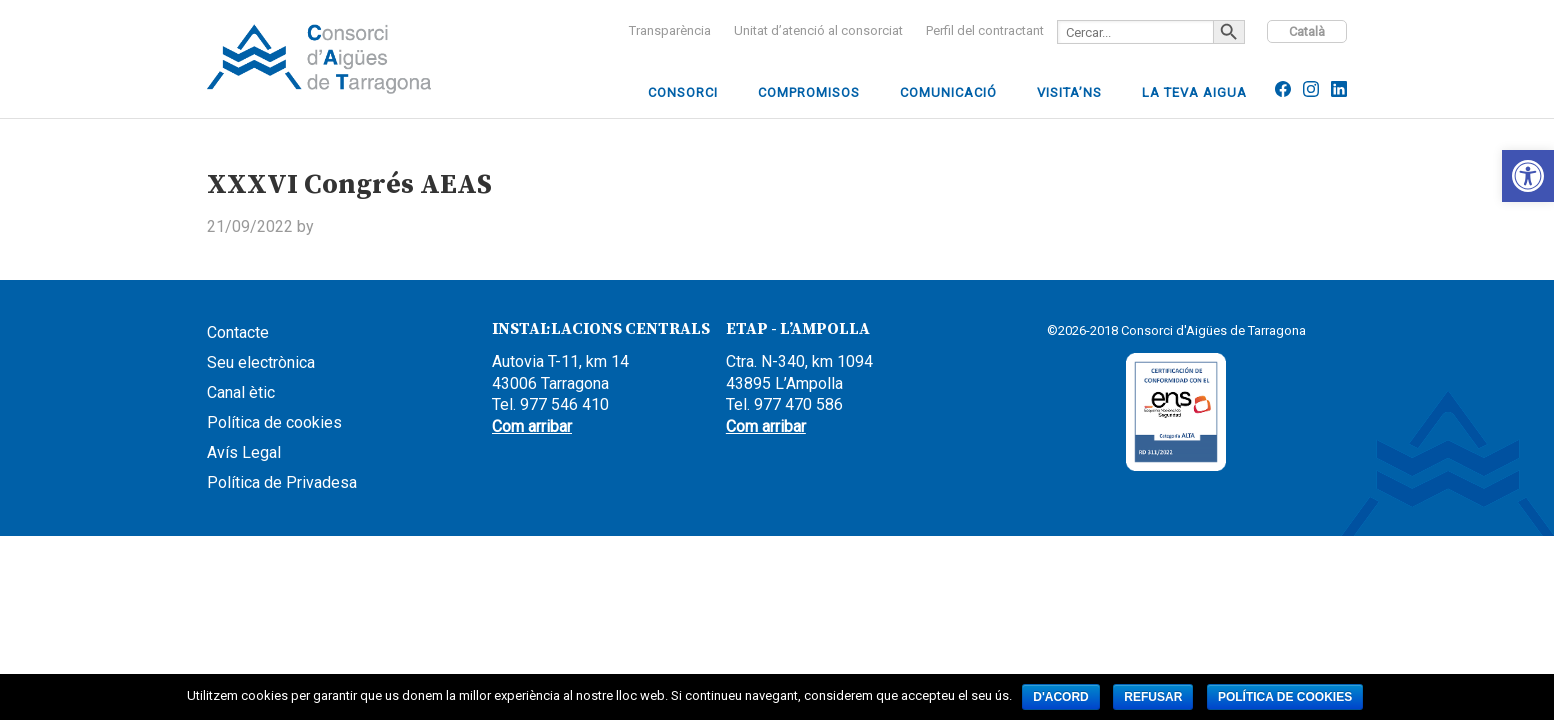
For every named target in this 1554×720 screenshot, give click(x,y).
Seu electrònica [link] (261, 362)
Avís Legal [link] (244, 452)
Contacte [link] (238, 332)
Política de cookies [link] (274, 422)
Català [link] (1307, 31)
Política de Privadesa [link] (282, 482)
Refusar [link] (1153, 697)
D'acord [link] (1061, 697)
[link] (1528, 176)
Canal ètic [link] (241, 392)
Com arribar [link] (532, 426)
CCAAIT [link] (357, 59)
